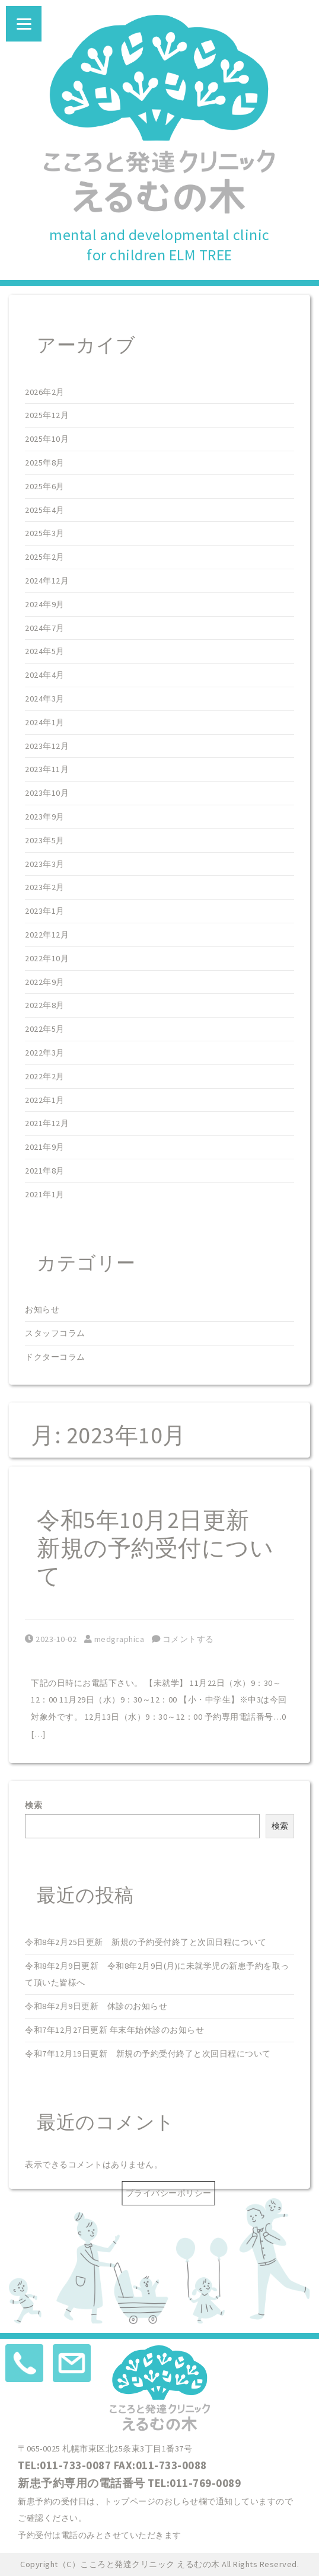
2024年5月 (45, 651)
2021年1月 (45, 1194)
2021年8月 (45, 1170)
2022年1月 (45, 1100)
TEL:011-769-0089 (194, 2483)
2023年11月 (47, 769)
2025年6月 (45, 486)
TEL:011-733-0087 (64, 2465)
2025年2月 (45, 556)
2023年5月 (45, 840)
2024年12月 (47, 580)
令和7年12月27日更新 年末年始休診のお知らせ (114, 2030)
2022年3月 (45, 1052)
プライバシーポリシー (169, 2193)
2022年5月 (45, 1029)
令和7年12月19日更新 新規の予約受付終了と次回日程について (148, 2053)
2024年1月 (45, 722)
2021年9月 (45, 1147)
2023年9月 (45, 816)
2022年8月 (45, 1005)
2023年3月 (45, 864)
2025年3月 (45, 533)
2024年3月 (45, 698)
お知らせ (42, 1309)
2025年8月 (45, 462)
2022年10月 (47, 958)
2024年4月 (45, 674)
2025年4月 (45, 510)
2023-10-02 (50, 1639)
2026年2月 (45, 392)
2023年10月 (47, 793)
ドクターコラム (55, 1356)
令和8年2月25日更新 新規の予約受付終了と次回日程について (145, 1942)
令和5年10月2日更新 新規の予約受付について (155, 1548)
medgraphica (114, 1639)
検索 (33, 1805)
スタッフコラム (55, 1333)
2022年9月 (45, 982)
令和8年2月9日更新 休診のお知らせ (96, 2006)
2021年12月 (47, 1123)
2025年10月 (47, 438)
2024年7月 (45, 628)
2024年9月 (45, 604)
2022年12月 (47, 934)
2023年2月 (45, 887)
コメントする (183, 1639)
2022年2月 (45, 1076)
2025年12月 (47, 415)
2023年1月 (45, 911)
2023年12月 (47, 746)
